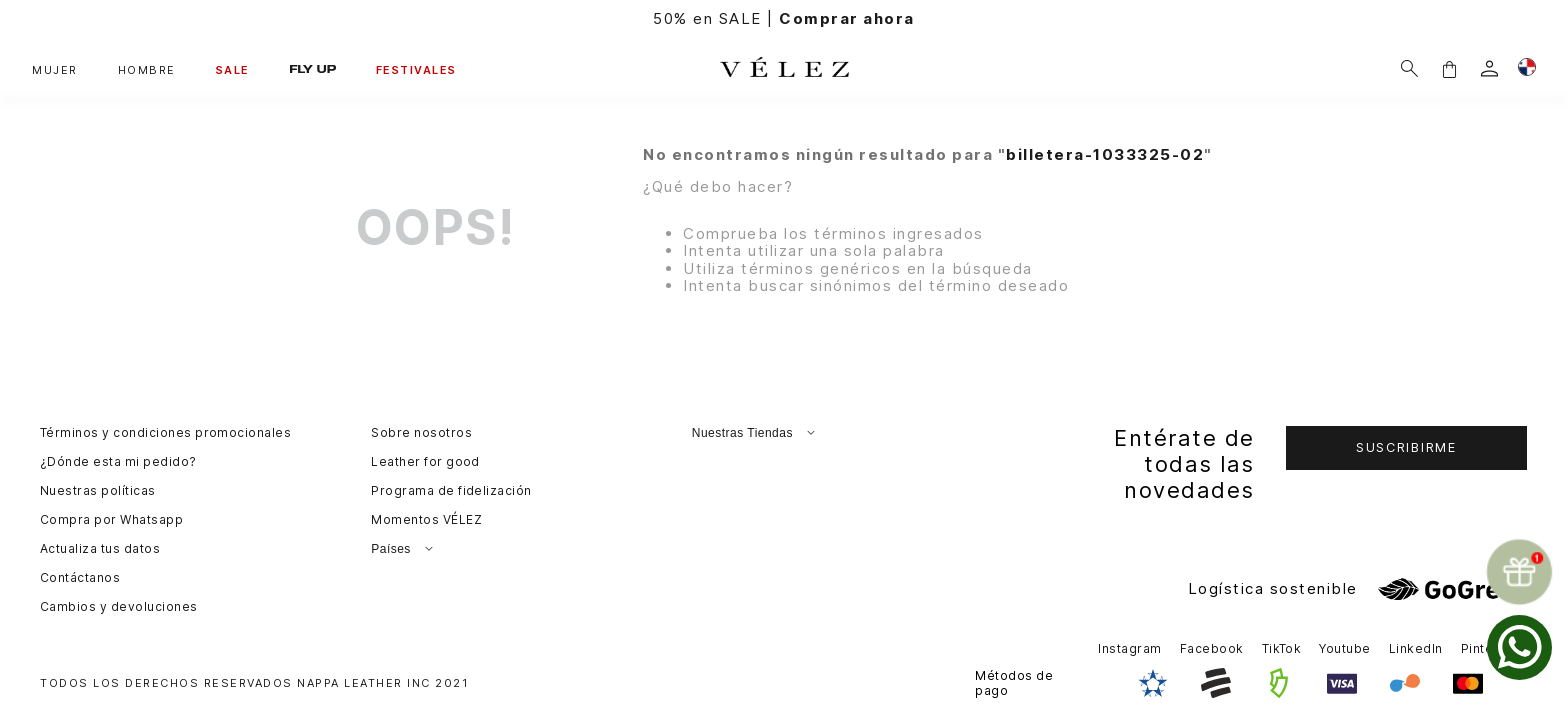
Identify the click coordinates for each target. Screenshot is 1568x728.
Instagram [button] (1129, 648)
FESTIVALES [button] (416, 70)
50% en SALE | (784, 18)
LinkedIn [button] (1416, 648)
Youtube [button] (1344, 648)
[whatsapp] (1519, 647)
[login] (1489, 68)
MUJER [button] (55, 70)
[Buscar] (1409, 68)
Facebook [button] (1212, 648)
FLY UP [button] (313, 68)
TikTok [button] (1282, 648)
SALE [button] (233, 70)
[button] (1449, 68)
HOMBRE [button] (147, 70)
